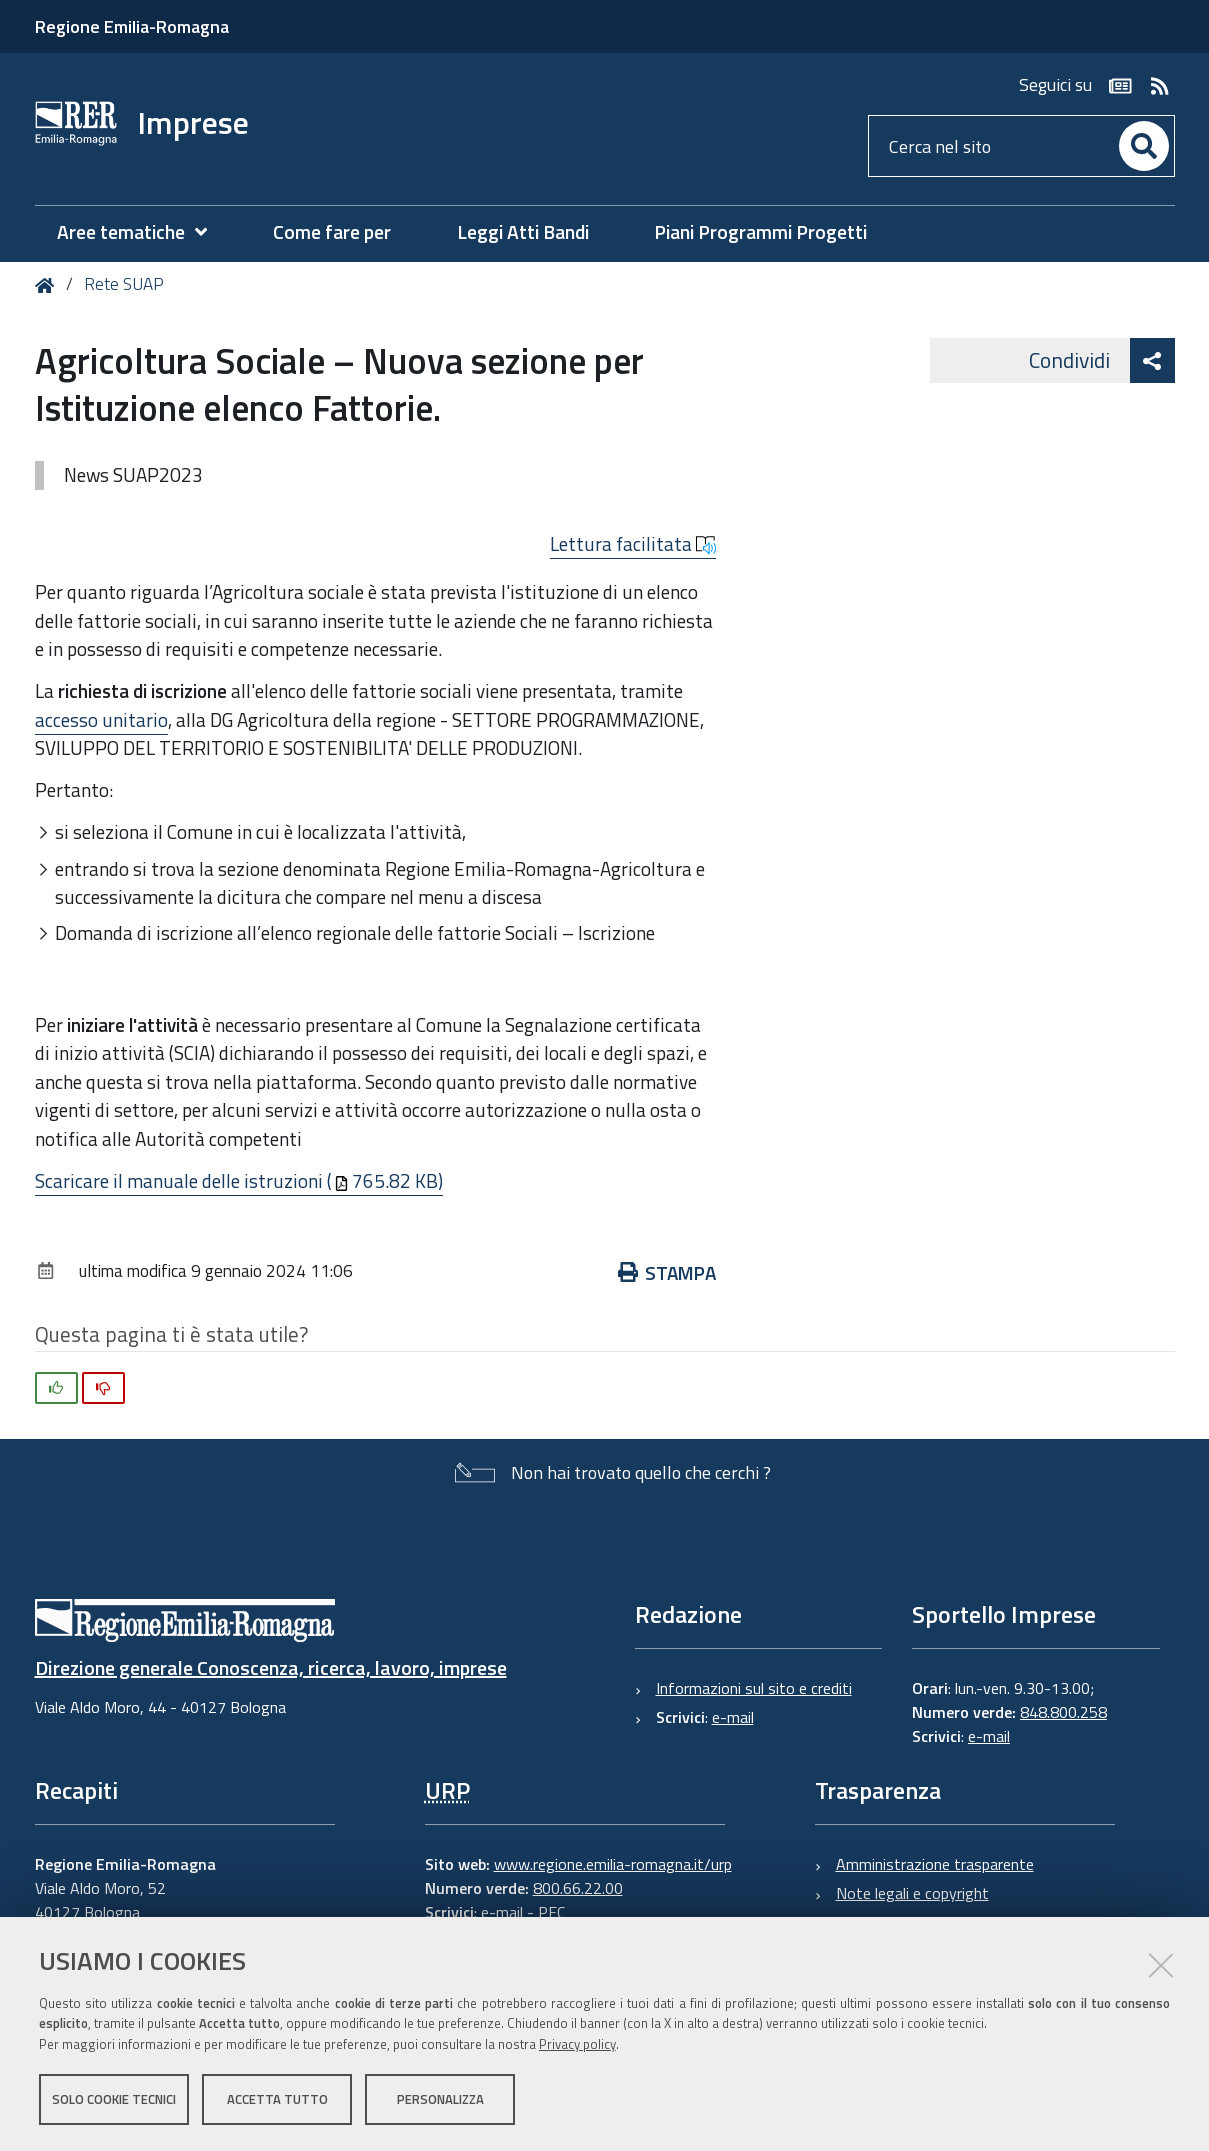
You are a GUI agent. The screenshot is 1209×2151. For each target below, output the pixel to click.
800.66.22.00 (578, 1888)
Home (48, 285)
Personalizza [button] (440, 2099)
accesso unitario (101, 719)
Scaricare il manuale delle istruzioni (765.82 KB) (239, 1180)
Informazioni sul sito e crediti (754, 1688)
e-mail (733, 1717)
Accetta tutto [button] (277, 2099)
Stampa (667, 1272)
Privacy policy (577, 2044)
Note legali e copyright (912, 1893)
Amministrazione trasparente (935, 1864)
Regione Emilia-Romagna (132, 26)
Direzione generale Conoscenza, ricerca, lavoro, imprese (271, 1667)
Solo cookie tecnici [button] (114, 2099)
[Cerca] (1144, 146)
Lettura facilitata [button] (633, 544)
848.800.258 (1063, 1712)
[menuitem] (142, 232)
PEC (551, 1912)
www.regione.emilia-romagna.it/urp (613, 1864)
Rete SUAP (124, 284)
